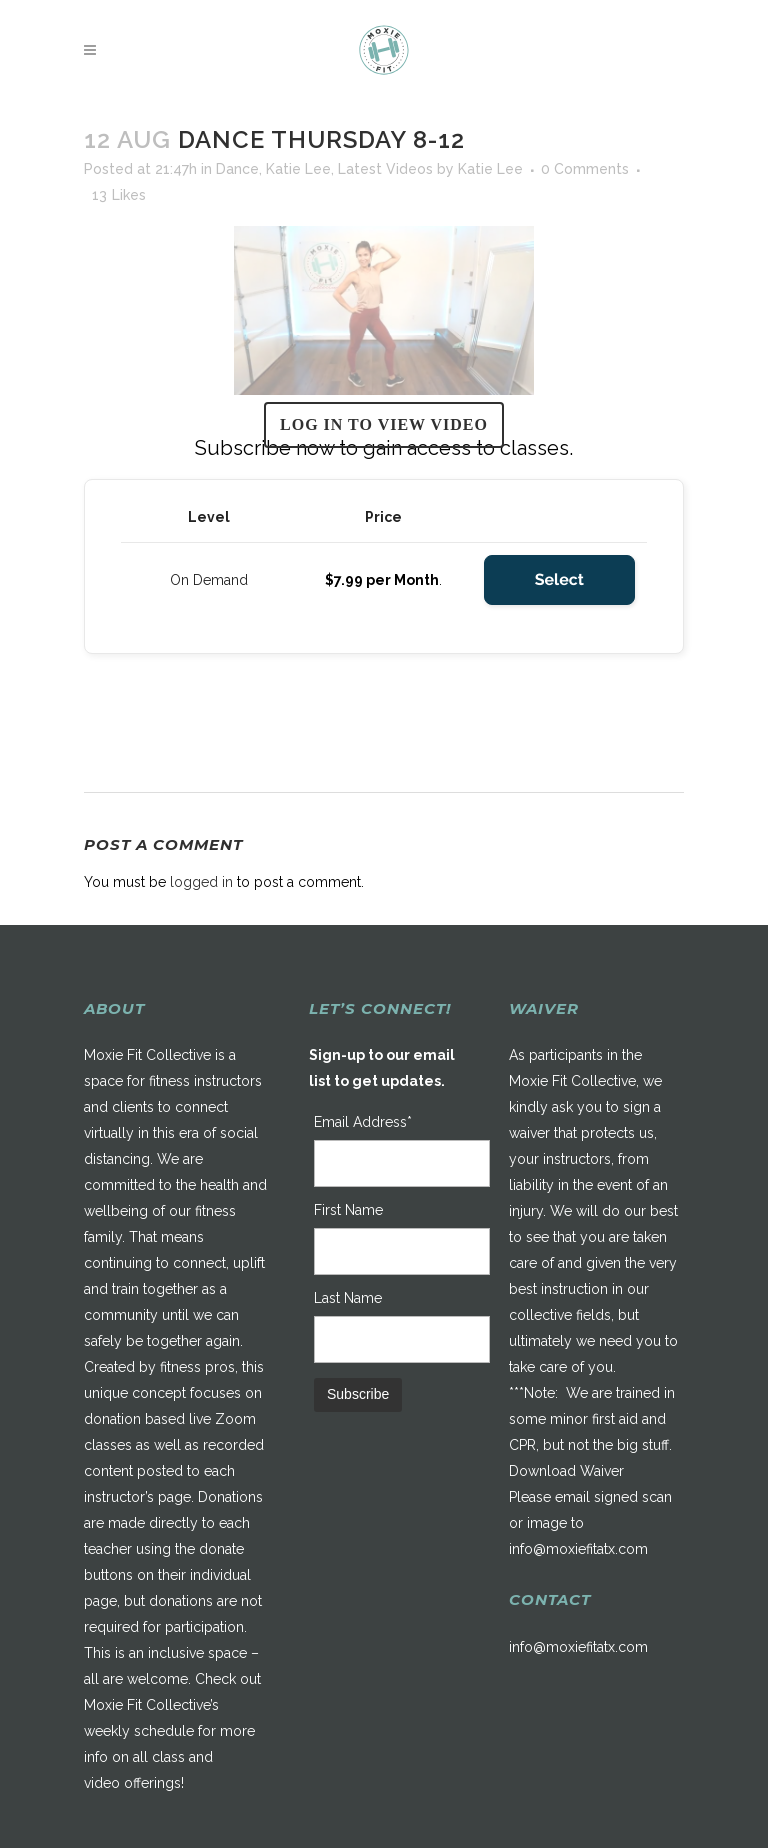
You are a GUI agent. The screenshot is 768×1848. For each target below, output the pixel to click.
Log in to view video (384, 424)
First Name (348, 1210)
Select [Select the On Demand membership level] (559, 579)
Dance (237, 169)
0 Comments (585, 169)
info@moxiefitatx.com (578, 1549)
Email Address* (363, 1122)
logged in (201, 882)
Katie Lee (298, 169)
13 (119, 195)
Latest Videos (385, 169)
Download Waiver (566, 1471)
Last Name (348, 1298)
